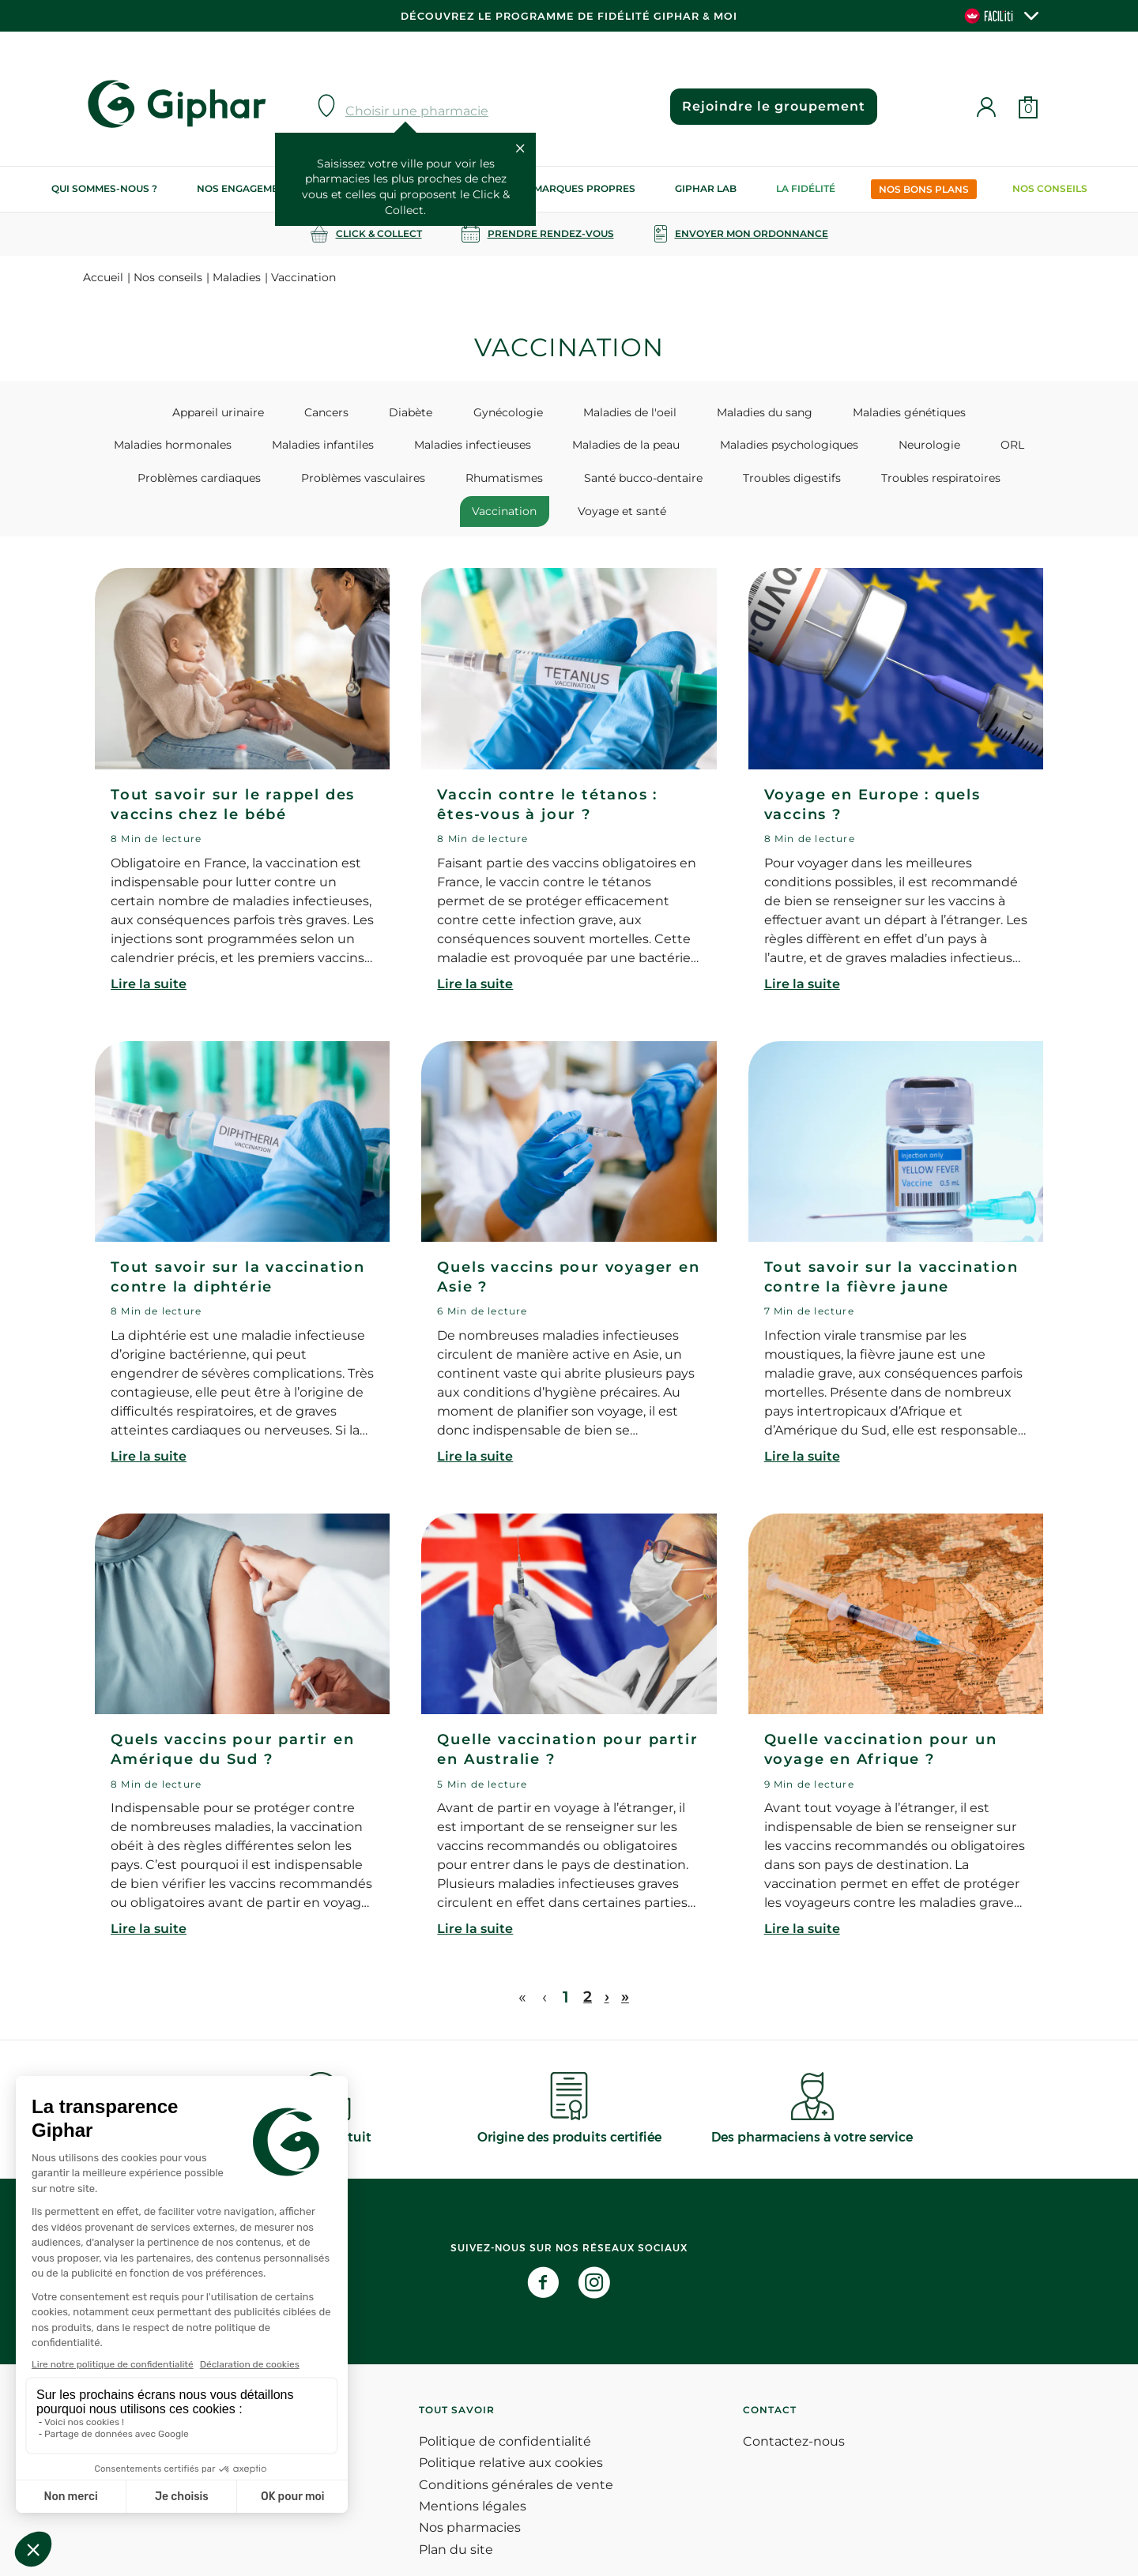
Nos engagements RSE (258, 188)
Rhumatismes (332, 483)
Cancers (281, 412)
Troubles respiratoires (728, 483)
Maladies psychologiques (628, 447)
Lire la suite (149, 957)
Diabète (352, 412)
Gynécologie (435, 412)
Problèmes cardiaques (924, 447)
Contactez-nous (794, 2415)
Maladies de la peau (478, 447)
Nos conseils (1049, 188)
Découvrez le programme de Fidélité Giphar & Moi (569, 16)
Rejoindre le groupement (767, 106)
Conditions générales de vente (516, 2457)
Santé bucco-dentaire (457, 483)
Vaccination (847, 483)
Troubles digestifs (593, 483)
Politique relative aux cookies (511, 2436)
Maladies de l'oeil (543, 412)
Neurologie (755, 447)
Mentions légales (472, 2480)
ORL (824, 447)
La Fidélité (805, 188)
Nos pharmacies (470, 2501)
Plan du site (456, 2523)
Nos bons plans (924, 189)
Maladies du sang (665, 412)
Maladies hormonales (938, 412)
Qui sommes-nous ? (104, 188)
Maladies (237, 277)
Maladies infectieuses (339, 447)
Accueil (103, 277)
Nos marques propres (572, 188)
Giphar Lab (706, 188)
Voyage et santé (950, 483)
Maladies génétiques (796, 412)
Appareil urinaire (186, 412)
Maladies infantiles (203, 447)
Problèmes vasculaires (205, 483)
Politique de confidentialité (505, 2415)
